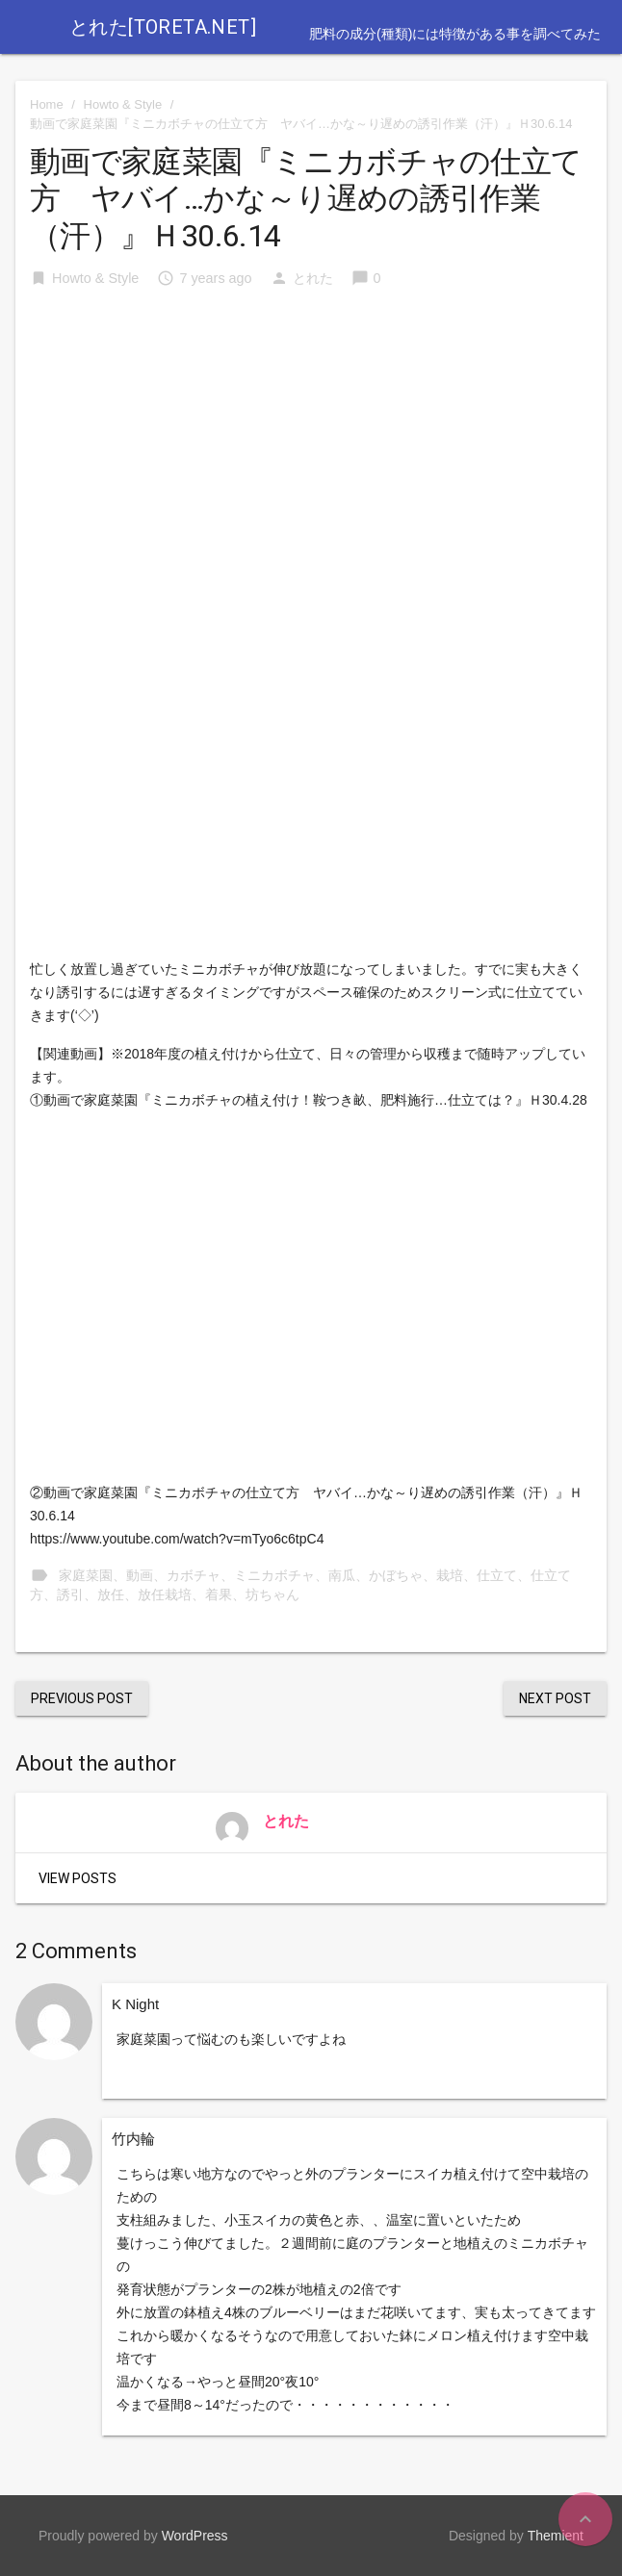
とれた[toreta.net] (162, 26)
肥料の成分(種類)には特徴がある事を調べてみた (455, 33)
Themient (555, 2535)
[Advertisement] (311, 451)
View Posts (78, 1878)
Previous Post (82, 1698)
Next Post (555, 1698)
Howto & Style (123, 104)
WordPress (195, 2535)
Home (47, 104)
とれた (313, 278)
